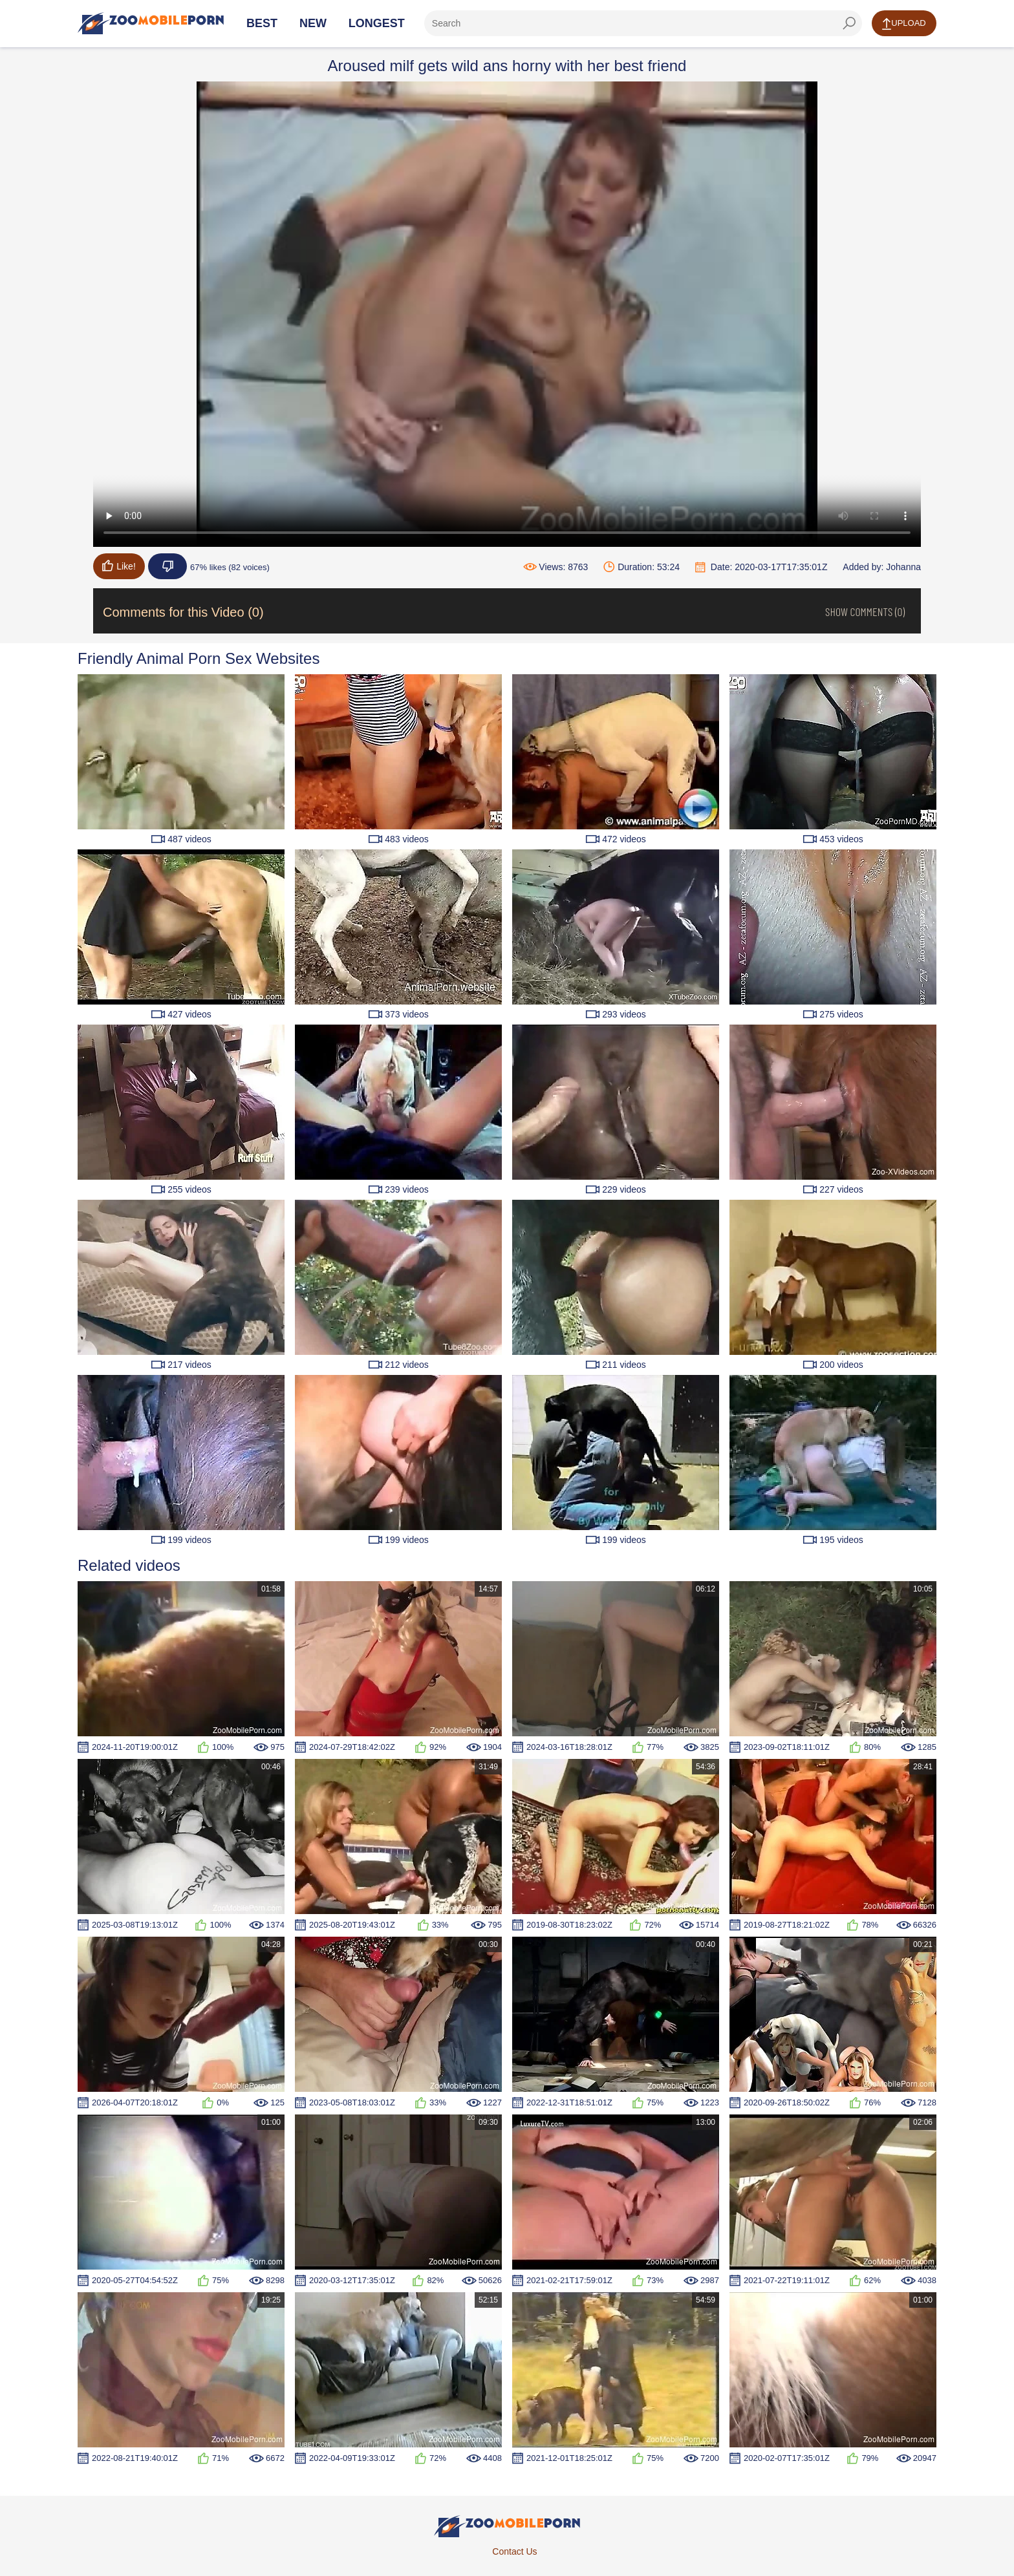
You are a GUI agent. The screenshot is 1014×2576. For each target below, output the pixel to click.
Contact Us (514, 2551)
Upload (903, 23)
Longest (377, 23)
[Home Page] (151, 23)
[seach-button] (849, 23)
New (313, 23)
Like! (119, 565)
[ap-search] (643, 23)
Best (261, 23)
